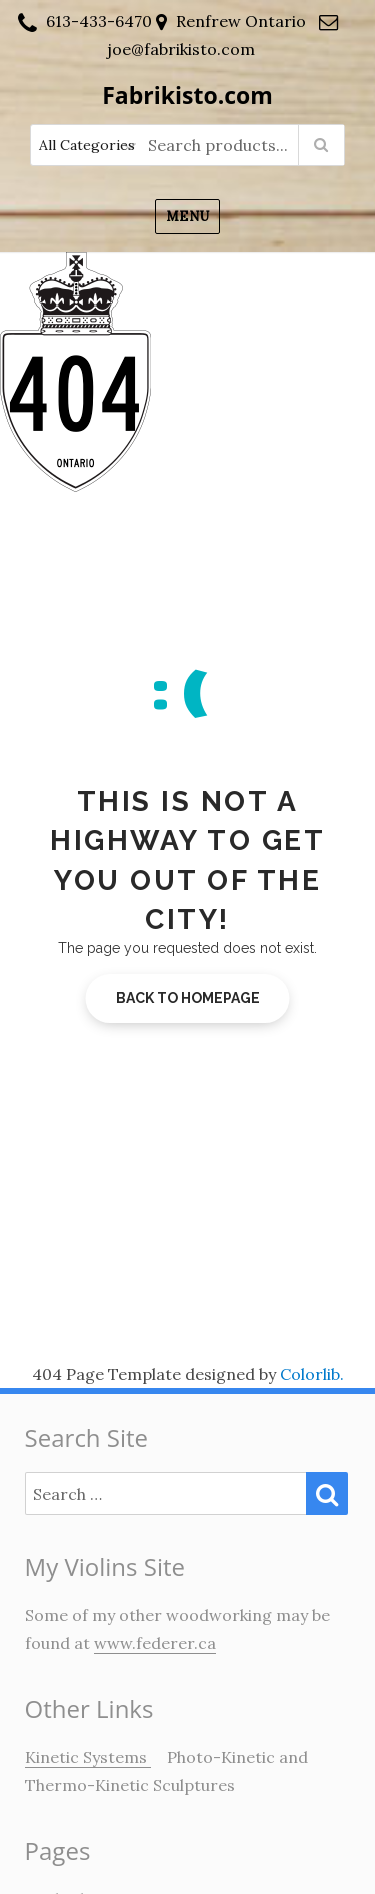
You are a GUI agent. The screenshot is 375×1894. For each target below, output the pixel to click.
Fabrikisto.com (187, 95)
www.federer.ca (155, 1643)
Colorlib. (312, 1374)
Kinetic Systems (88, 1757)
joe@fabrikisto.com (181, 49)
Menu (187, 216)
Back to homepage (188, 998)
